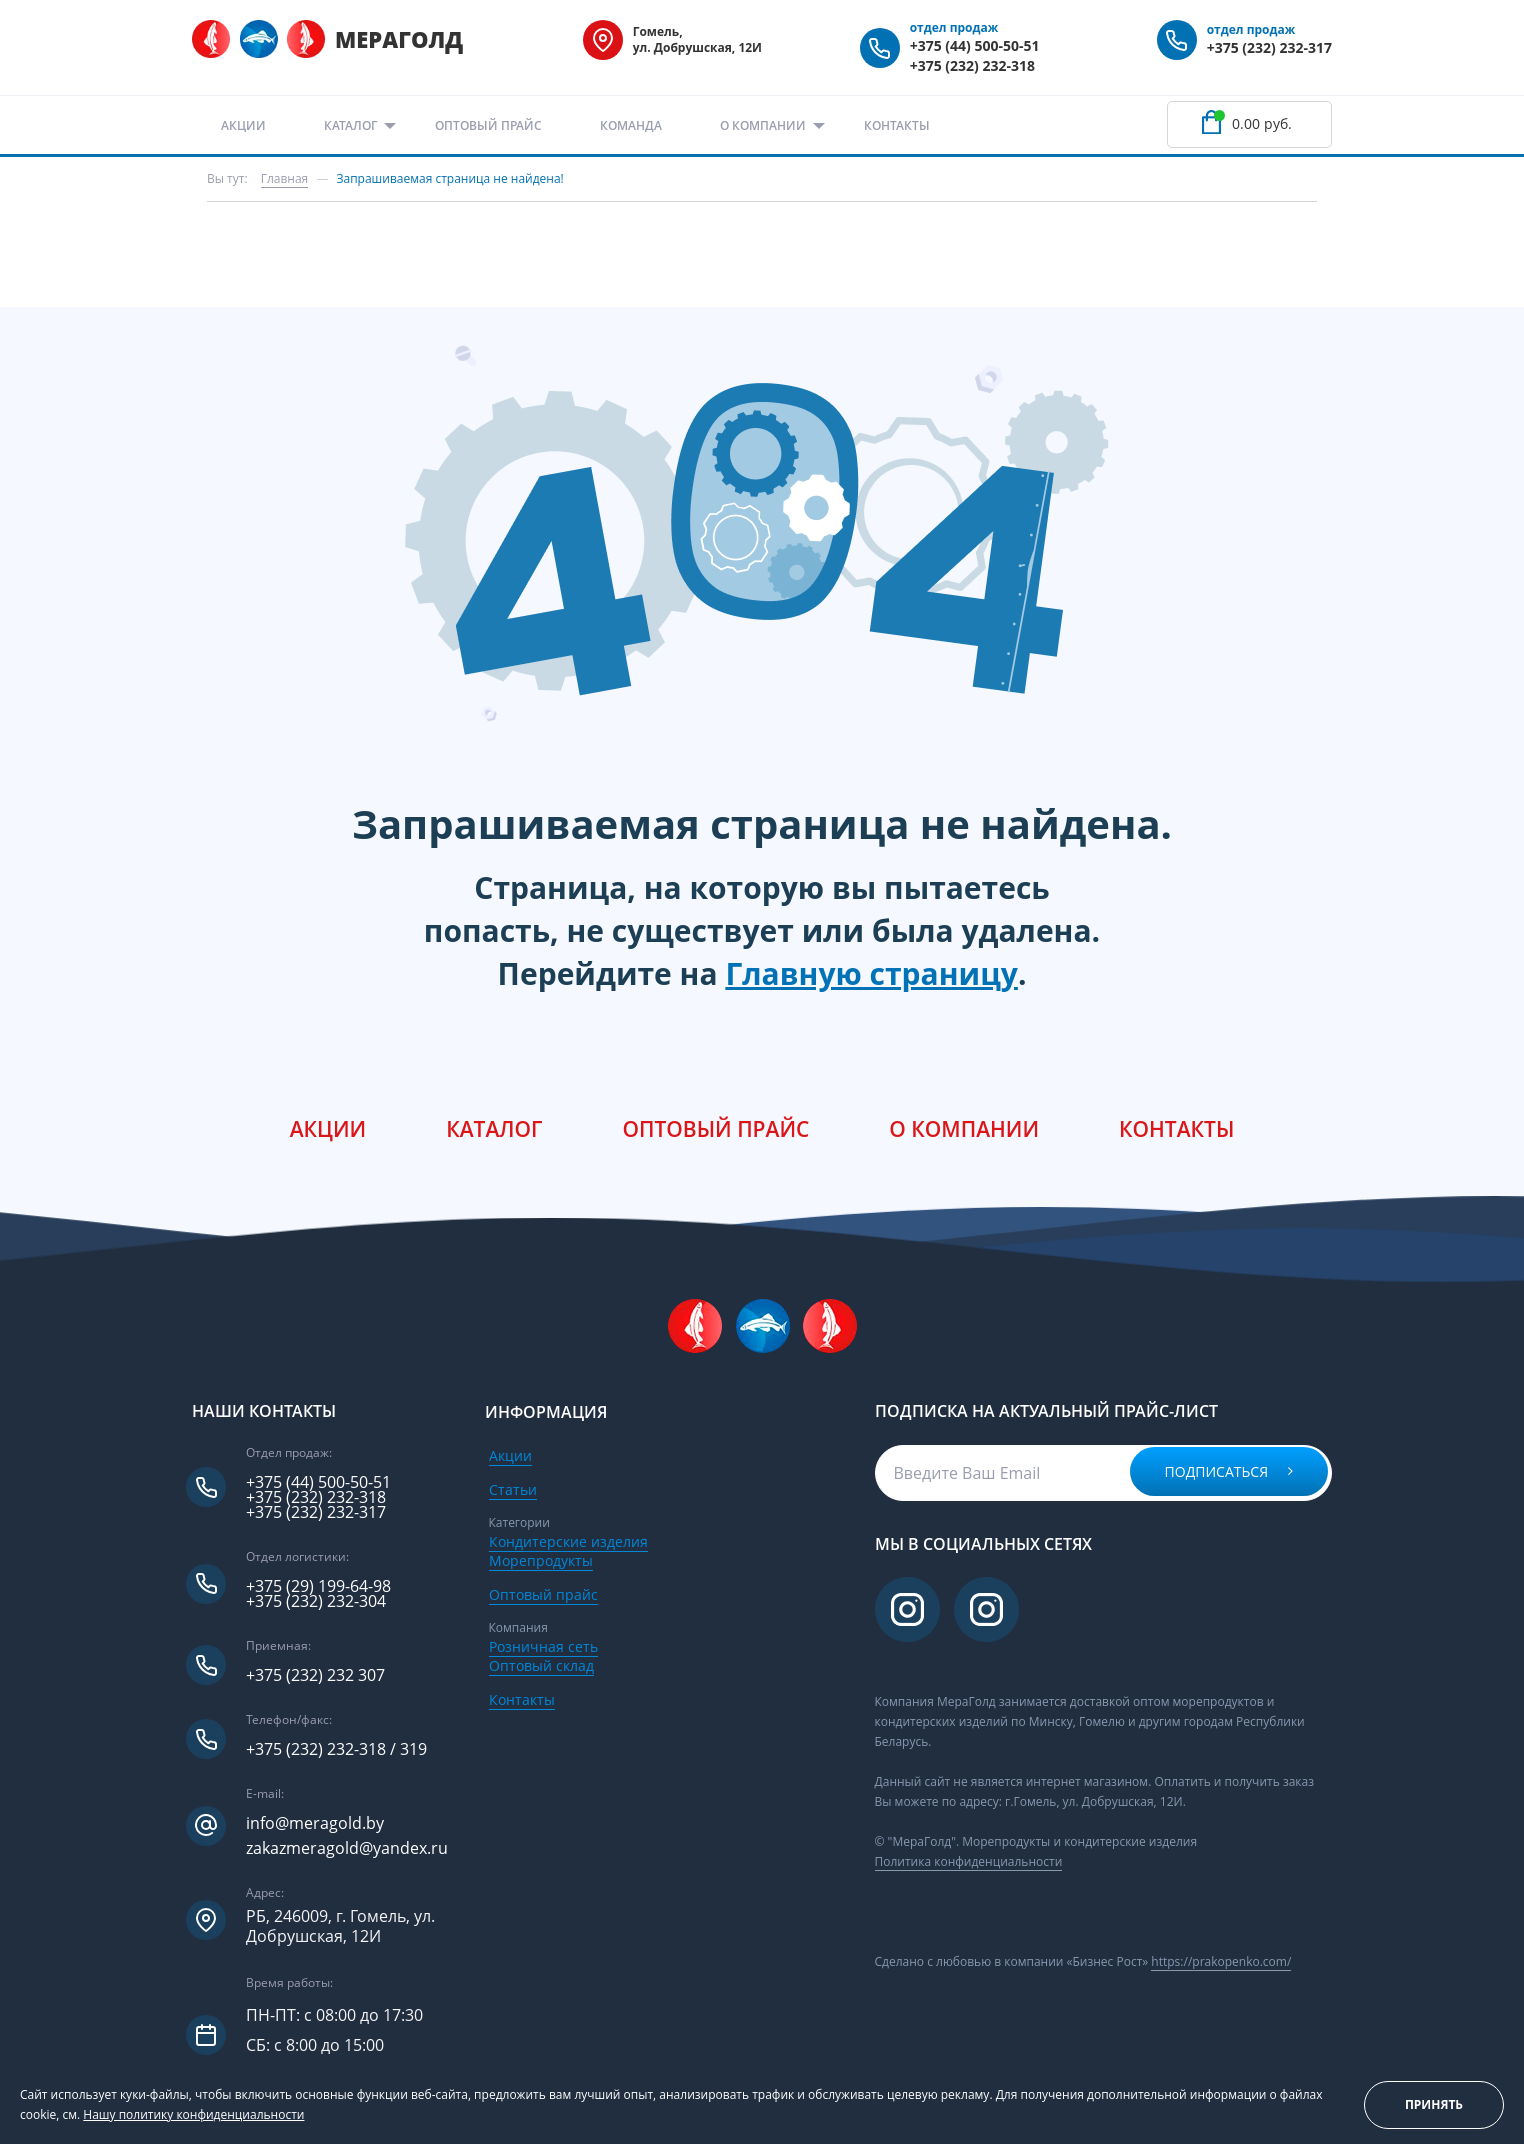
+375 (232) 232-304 (316, 1601)
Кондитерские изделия (568, 1541)
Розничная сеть (543, 1646)
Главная (285, 178)
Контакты (897, 125)
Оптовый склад (541, 1665)
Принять (1434, 2104)
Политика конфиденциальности (969, 1861)
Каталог (350, 125)
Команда (631, 125)
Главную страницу (871, 973)
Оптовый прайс (488, 125)
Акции (243, 125)
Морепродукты (541, 1560)
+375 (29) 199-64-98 (318, 1586)
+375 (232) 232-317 (1269, 47)
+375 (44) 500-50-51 (975, 45)
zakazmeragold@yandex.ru (347, 1848)
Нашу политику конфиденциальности (193, 2114)
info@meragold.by (315, 1823)
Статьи (513, 1489)
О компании (763, 125)
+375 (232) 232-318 (972, 65)
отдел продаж (954, 27)
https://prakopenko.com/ (1221, 1961)
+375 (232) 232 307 (315, 1675)
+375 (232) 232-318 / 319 (336, 1749)
